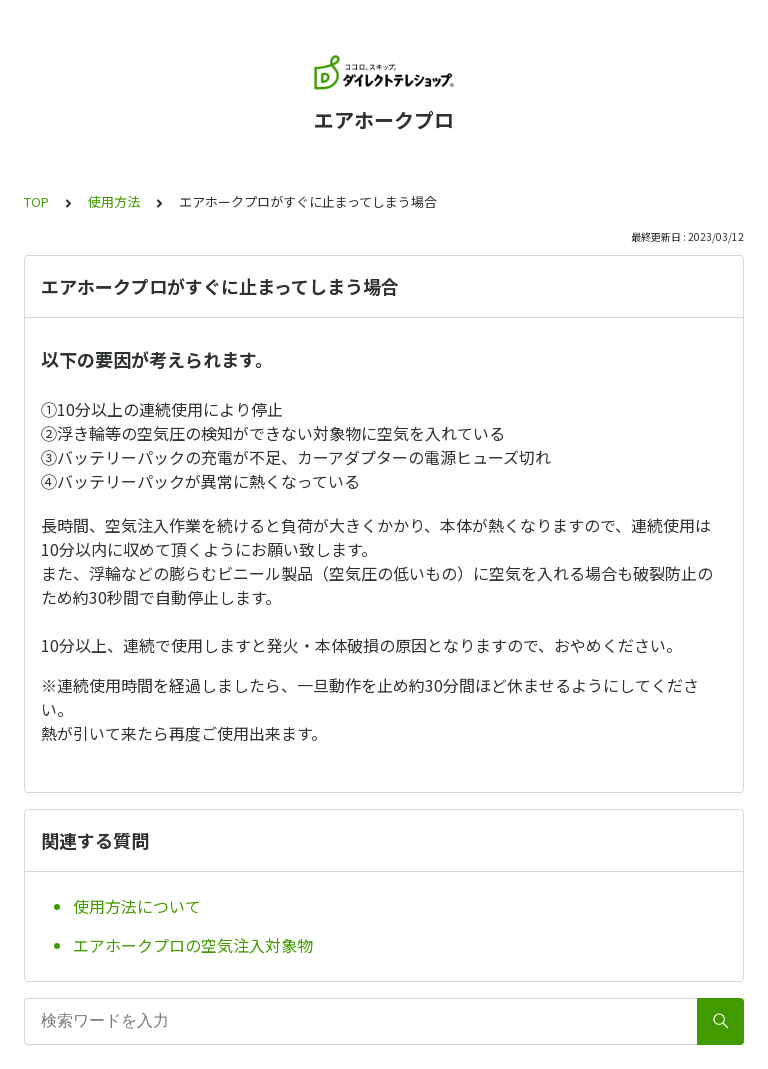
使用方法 (114, 201)
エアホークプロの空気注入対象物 (193, 945)
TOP (36, 201)
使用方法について (137, 906)
